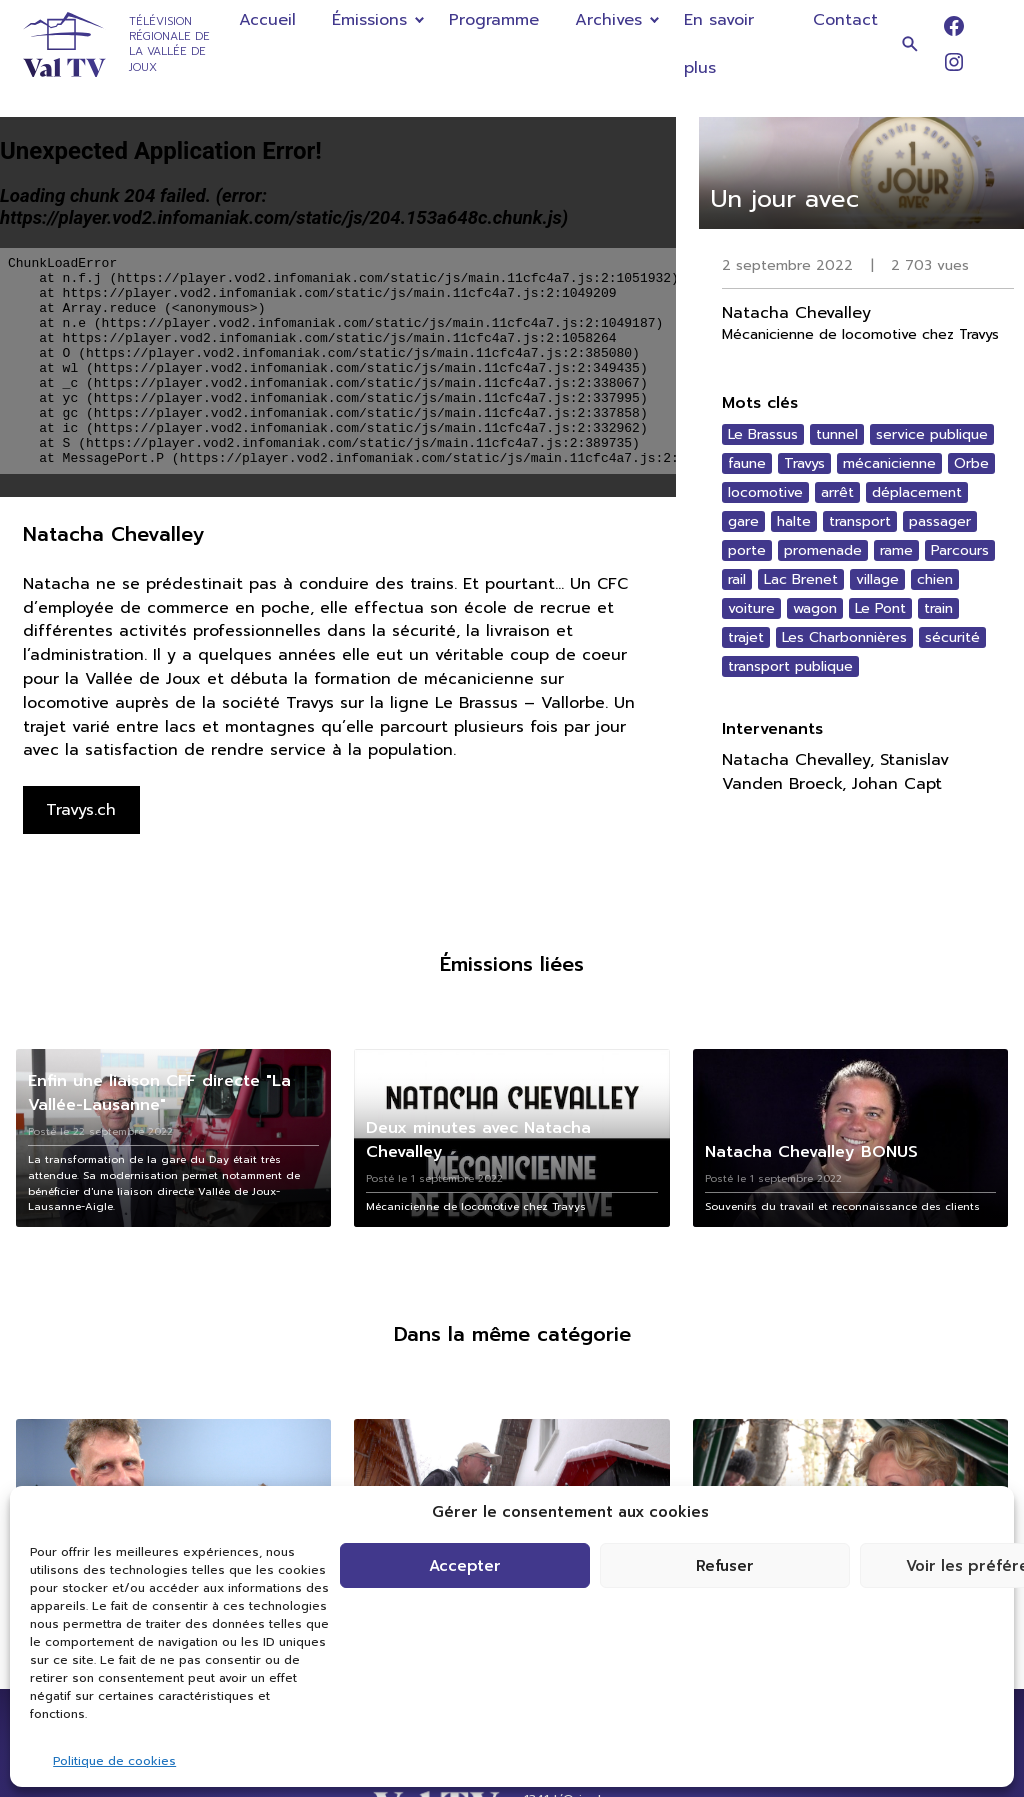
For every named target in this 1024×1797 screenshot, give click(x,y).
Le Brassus (763, 434)
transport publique (790, 666)
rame (896, 550)
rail (737, 579)
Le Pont (880, 608)
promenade (823, 550)
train (938, 608)
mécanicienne (889, 463)
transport (860, 521)
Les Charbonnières (844, 637)
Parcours (960, 550)
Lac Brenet (801, 579)
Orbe (971, 463)
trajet (746, 637)
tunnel (837, 434)
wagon (815, 608)
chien (935, 579)
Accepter (465, 1566)
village (877, 579)
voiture (751, 608)
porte (747, 550)
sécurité (952, 637)
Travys (804, 463)
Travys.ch (81, 810)
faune (747, 463)
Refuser (725, 1566)
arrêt (837, 492)
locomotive (765, 492)
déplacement (917, 492)
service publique (932, 434)
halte (794, 521)
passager (940, 521)
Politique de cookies (114, 1761)
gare (743, 521)
